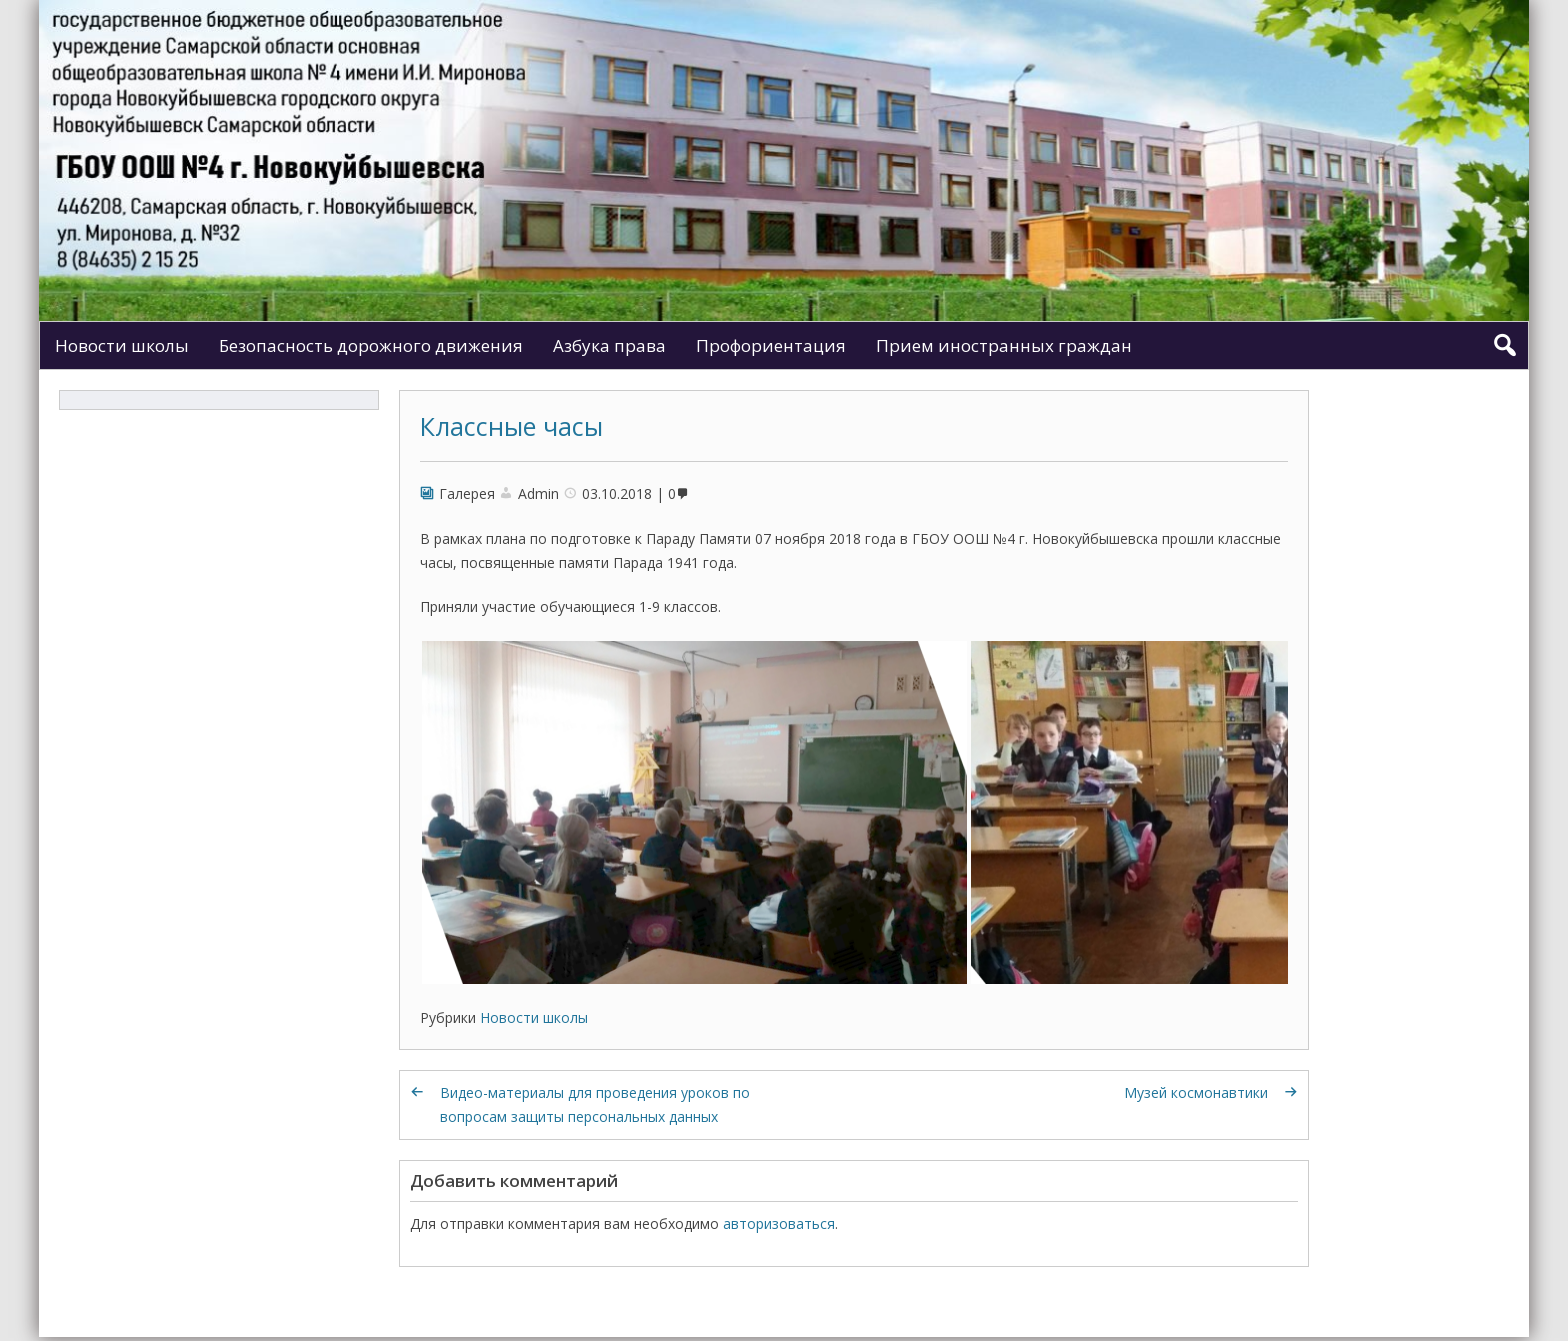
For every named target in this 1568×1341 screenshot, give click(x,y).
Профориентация (771, 345)
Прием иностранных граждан (1004, 345)
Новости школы (122, 345)
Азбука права (609, 345)
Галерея (467, 493)
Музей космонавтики (1196, 1092)
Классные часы (511, 426)
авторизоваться (779, 1223)
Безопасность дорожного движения (371, 345)
